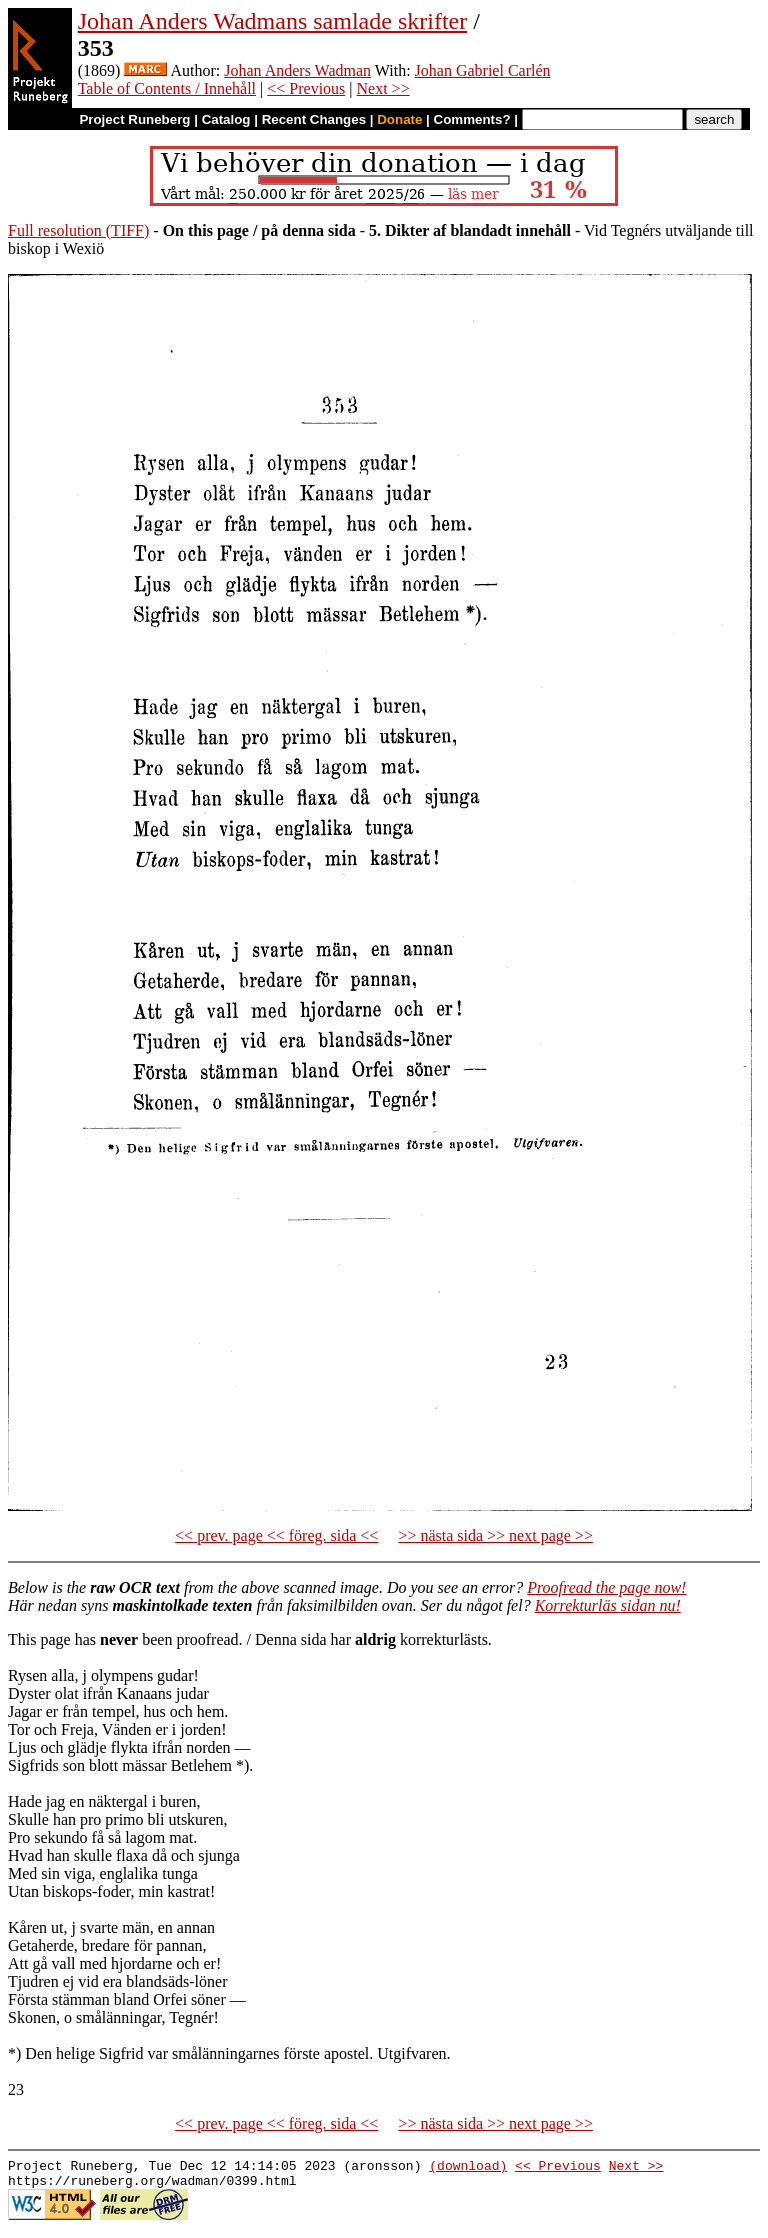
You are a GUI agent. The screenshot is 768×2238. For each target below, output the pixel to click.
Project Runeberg (134, 119)
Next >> (383, 88)
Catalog (226, 119)
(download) (468, 2168)
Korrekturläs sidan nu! (608, 1605)
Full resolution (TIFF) (78, 230)
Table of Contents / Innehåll (167, 88)
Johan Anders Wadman (297, 70)
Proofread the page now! (606, 1587)
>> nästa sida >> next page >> (495, 1535)
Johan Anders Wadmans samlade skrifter (273, 21)
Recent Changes (314, 119)
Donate (399, 119)
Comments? (472, 119)
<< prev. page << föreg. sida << (276, 1535)
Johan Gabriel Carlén (483, 70)
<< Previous (306, 88)
